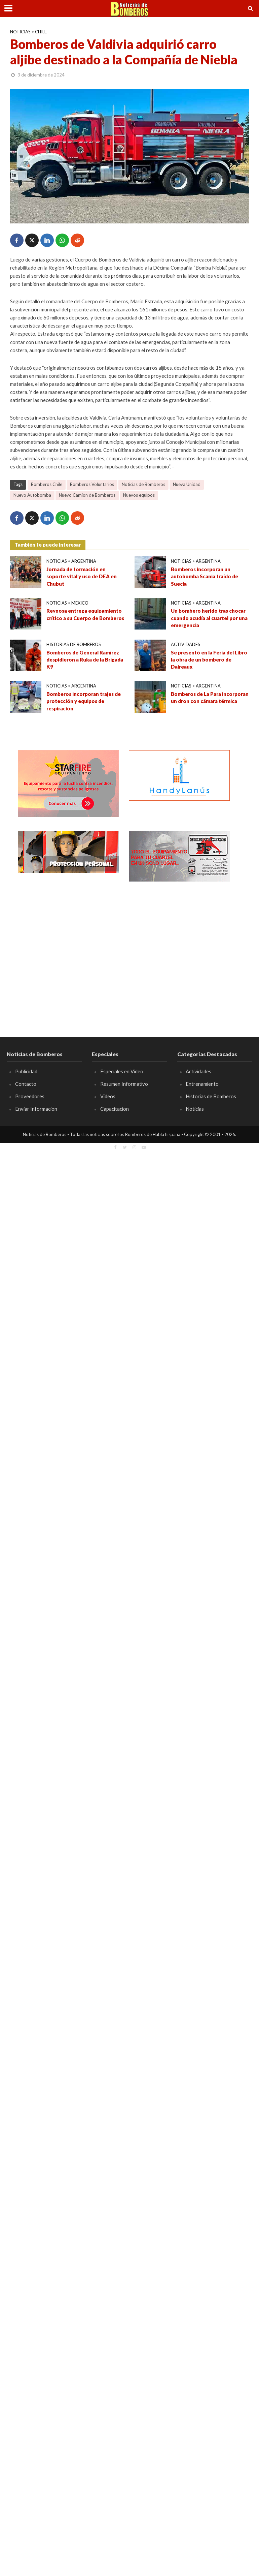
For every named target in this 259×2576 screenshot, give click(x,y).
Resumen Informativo (124, 1084)
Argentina (83, 561)
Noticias (20, 31)
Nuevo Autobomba (32, 495)
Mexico (79, 603)
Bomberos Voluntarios (92, 484)
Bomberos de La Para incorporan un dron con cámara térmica (210, 697)
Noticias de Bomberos (143, 484)
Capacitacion (114, 1109)
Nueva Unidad (186, 484)
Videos (107, 1096)
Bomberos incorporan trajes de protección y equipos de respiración (83, 701)
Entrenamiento (202, 1084)
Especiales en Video (121, 1071)
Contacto (25, 1084)
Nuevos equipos (139, 495)
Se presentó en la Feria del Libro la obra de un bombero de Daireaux (209, 659)
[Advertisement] (68, 937)
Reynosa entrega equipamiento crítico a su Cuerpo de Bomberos (85, 614)
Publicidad (26, 1071)
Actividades (185, 644)
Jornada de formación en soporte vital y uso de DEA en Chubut (81, 576)
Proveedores (29, 1096)
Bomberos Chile (46, 484)
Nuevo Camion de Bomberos (87, 495)
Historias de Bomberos (73, 644)
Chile (41, 31)
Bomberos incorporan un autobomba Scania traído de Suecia (204, 576)
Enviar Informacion (36, 1109)
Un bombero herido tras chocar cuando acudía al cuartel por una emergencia (209, 618)
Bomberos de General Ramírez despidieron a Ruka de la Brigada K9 (84, 659)
